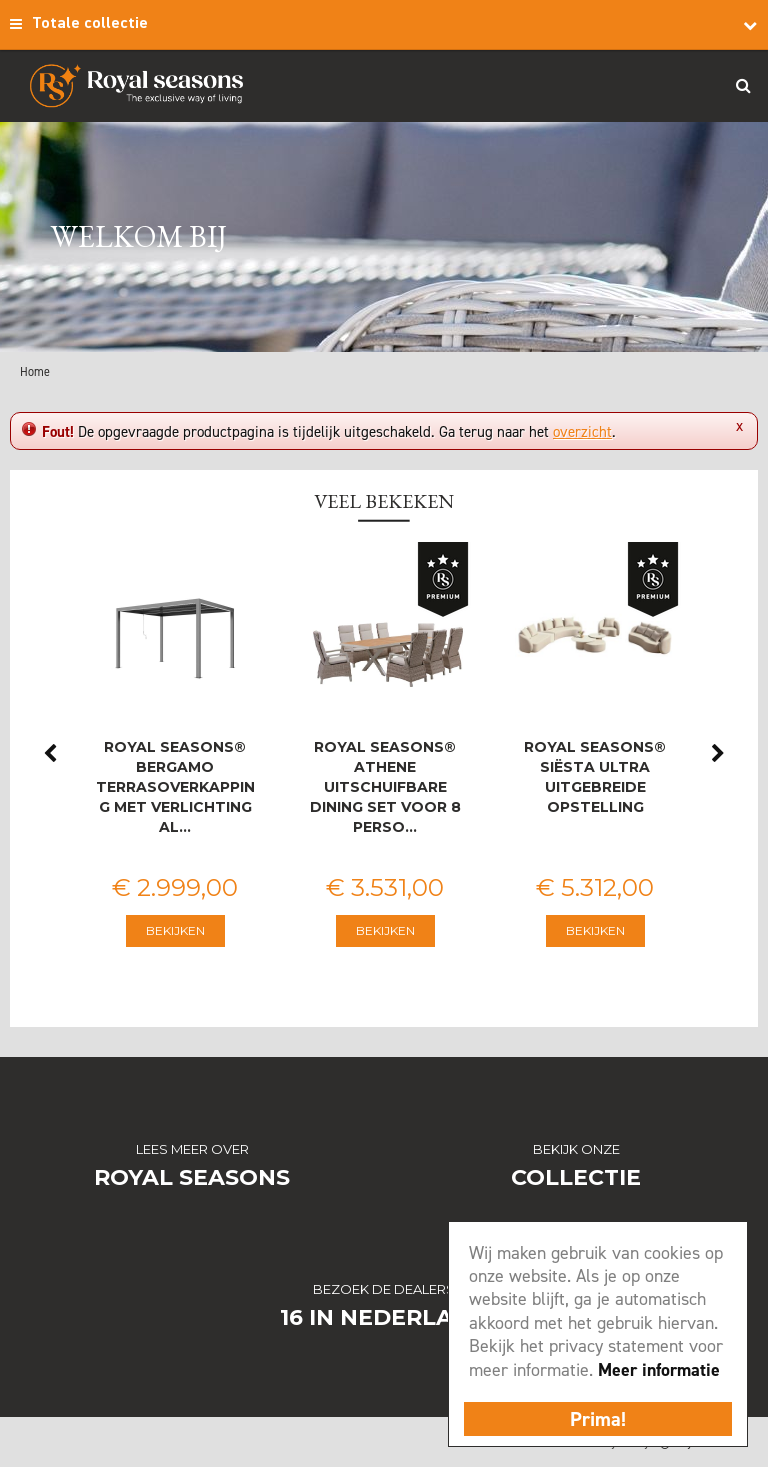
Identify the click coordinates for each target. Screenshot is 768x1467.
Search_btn (743, 85)
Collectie (576, 1177)
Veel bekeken (384, 501)
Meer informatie (659, 1370)
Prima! (598, 1419)
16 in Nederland (384, 1317)
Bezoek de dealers (384, 1289)
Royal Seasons (192, 1177)
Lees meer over (192, 1149)
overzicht (582, 432)
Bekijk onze (576, 1149)
